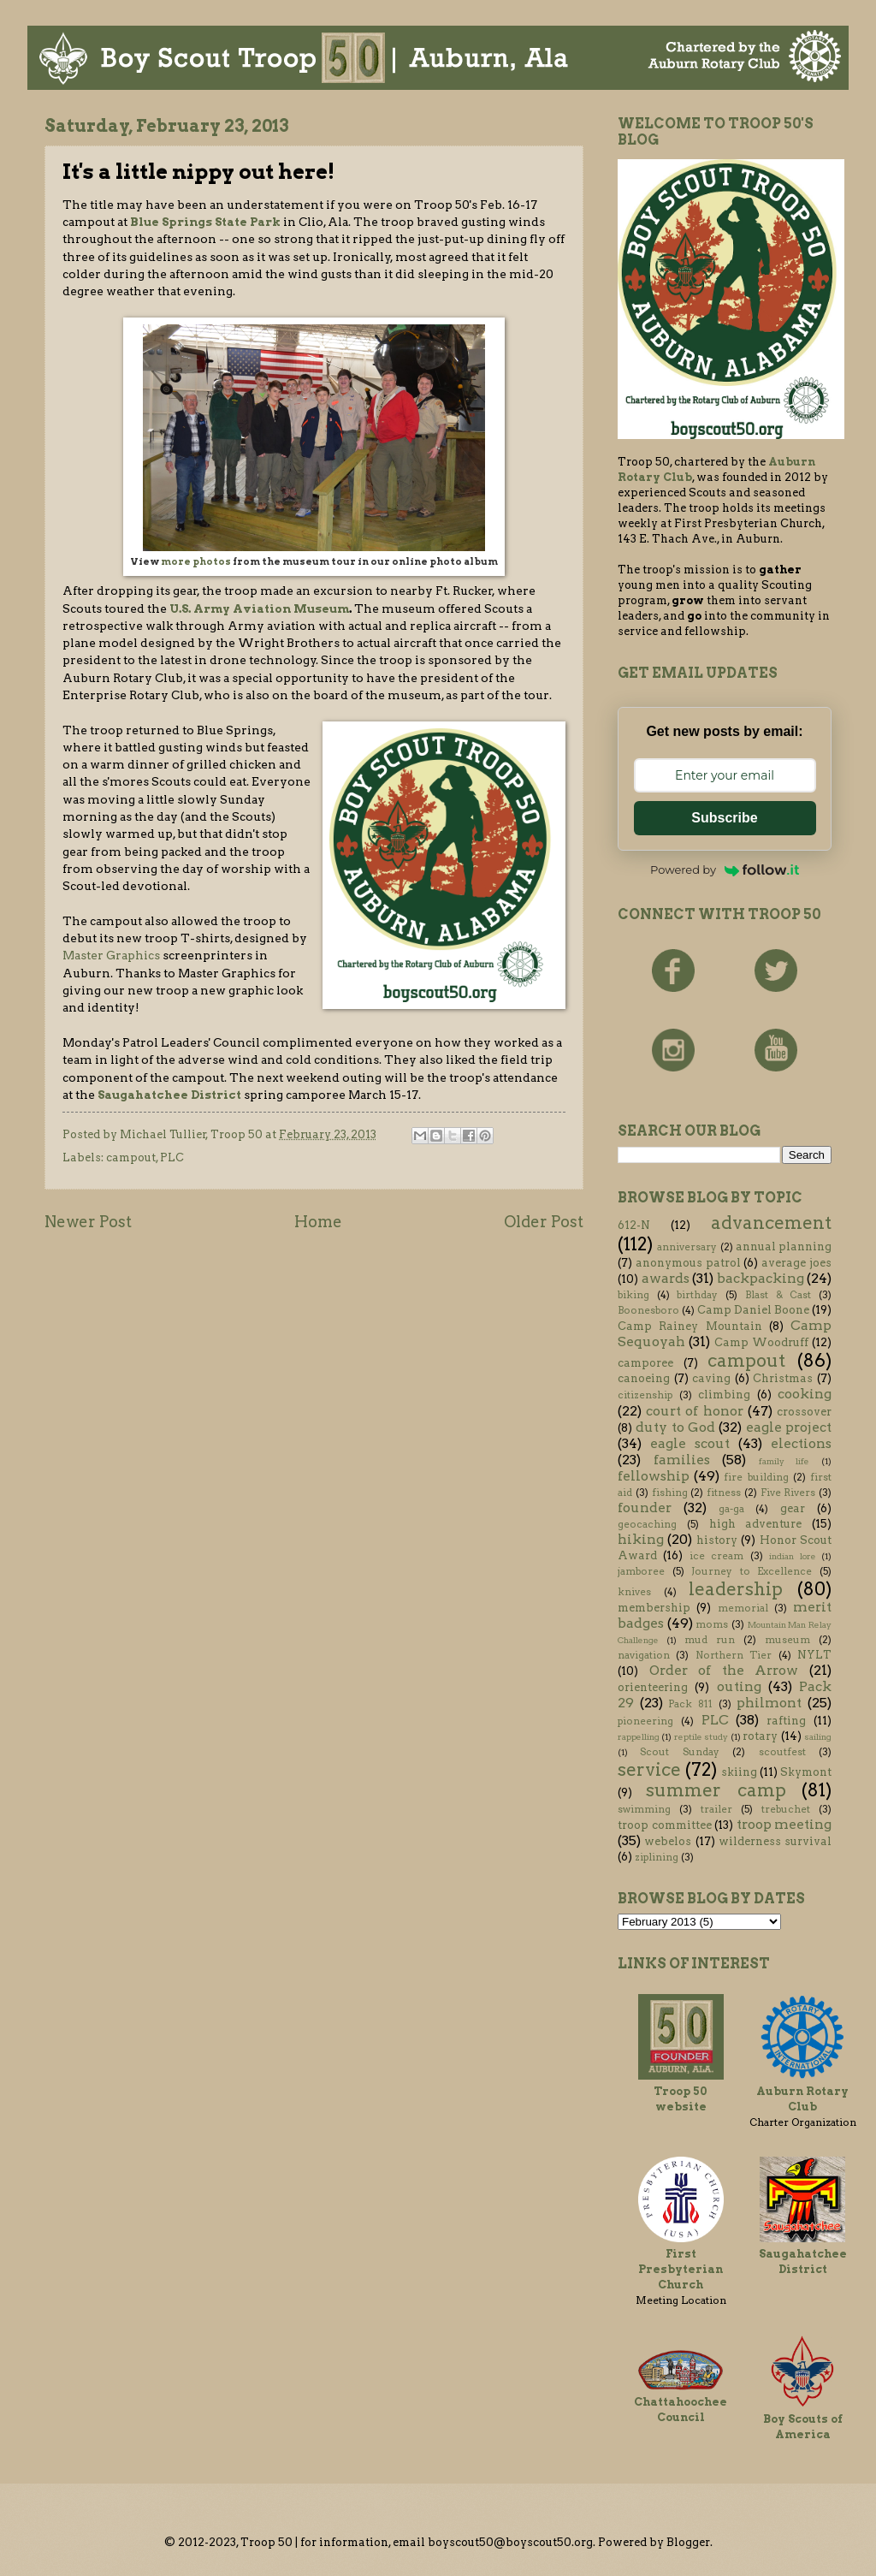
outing (739, 1686)
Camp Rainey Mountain (690, 1326)
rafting (786, 1720)
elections (801, 1443)
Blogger (688, 2542)
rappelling (639, 1736)
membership (654, 1607)
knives (634, 1592)
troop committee (665, 1825)
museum (787, 1640)
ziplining (656, 1857)
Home (318, 1222)
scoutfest (782, 1752)
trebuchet (785, 1809)
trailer (716, 1809)
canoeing (644, 1378)
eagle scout (690, 1443)
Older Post (543, 1222)
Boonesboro (648, 1310)
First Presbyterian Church (680, 2269)
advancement (771, 1222)
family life (784, 1461)
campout (131, 1157)
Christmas (783, 1378)
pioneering (645, 1721)
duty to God (675, 1427)
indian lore (792, 1556)
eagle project (789, 1427)
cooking (805, 1394)
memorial (743, 1608)
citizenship (645, 1395)
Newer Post (88, 1222)
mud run (709, 1640)
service (649, 1769)
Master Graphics (112, 955)
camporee (645, 1362)
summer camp (715, 1790)
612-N (634, 1225)
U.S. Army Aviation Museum (259, 608)
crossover (804, 1411)
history (716, 1540)
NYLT (814, 1654)
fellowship (654, 1476)
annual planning (784, 1246)
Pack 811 (690, 1704)
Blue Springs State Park (205, 222)
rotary (760, 1736)
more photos (196, 561)
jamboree (641, 1571)
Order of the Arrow (724, 1670)
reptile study (701, 1736)
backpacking (760, 1278)
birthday (697, 1295)
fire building (756, 1477)
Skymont (806, 1772)
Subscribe (724, 817)
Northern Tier (733, 1655)
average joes (796, 1262)
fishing (670, 1493)
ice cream (716, 1556)
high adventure (755, 1523)
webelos (667, 1841)
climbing (724, 1394)
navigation (644, 1655)
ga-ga (731, 1509)
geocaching (647, 1524)
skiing (739, 1772)
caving (711, 1378)
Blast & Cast (778, 1295)
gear (792, 1508)
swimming (644, 1809)
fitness (724, 1493)
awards (666, 1278)
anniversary (687, 1247)
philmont (769, 1703)
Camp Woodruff (761, 1342)
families (682, 1459)
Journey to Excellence (751, 1571)
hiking (641, 1539)
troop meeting (784, 1824)
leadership (736, 1589)
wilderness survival (775, 1841)
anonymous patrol (688, 1262)
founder (645, 1507)
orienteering (653, 1687)
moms (711, 1624)
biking (633, 1295)
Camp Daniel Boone (753, 1309)
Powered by (724, 869)
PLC (172, 1157)
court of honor (694, 1411)
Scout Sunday (679, 1752)
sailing (818, 1736)
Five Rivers (788, 1493)
